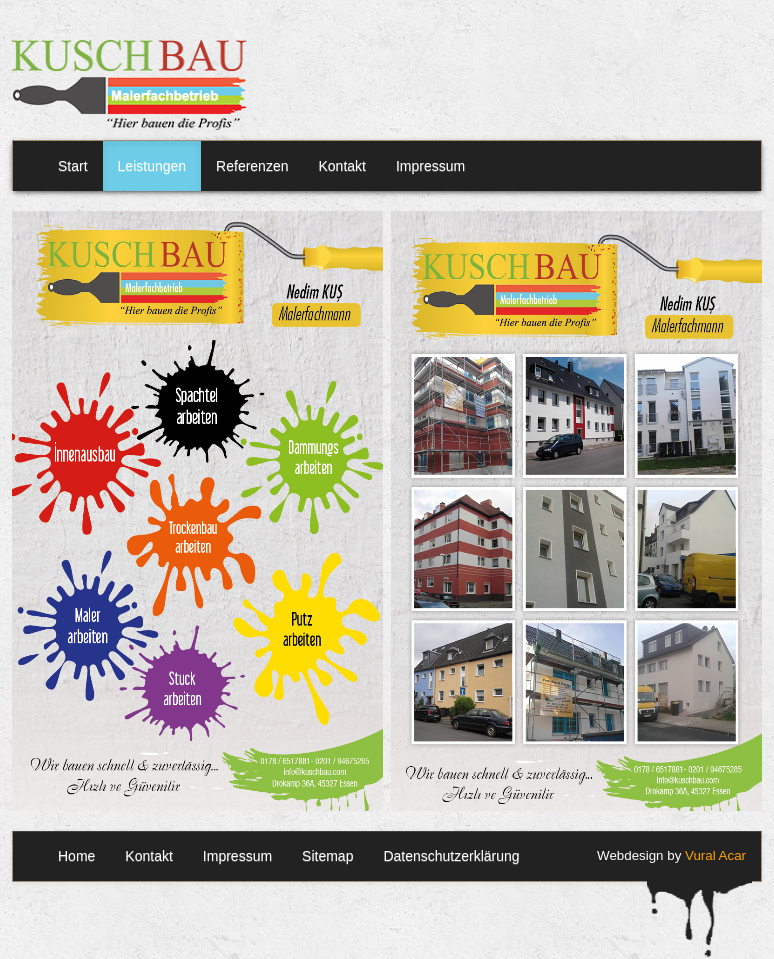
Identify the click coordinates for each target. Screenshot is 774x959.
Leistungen (152, 166)
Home (76, 856)
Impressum (430, 166)
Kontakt (341, 166)
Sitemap (327, 856)
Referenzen (252, 166)
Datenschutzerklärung (451, 856)
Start (73, 166)
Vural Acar (715, 855)
